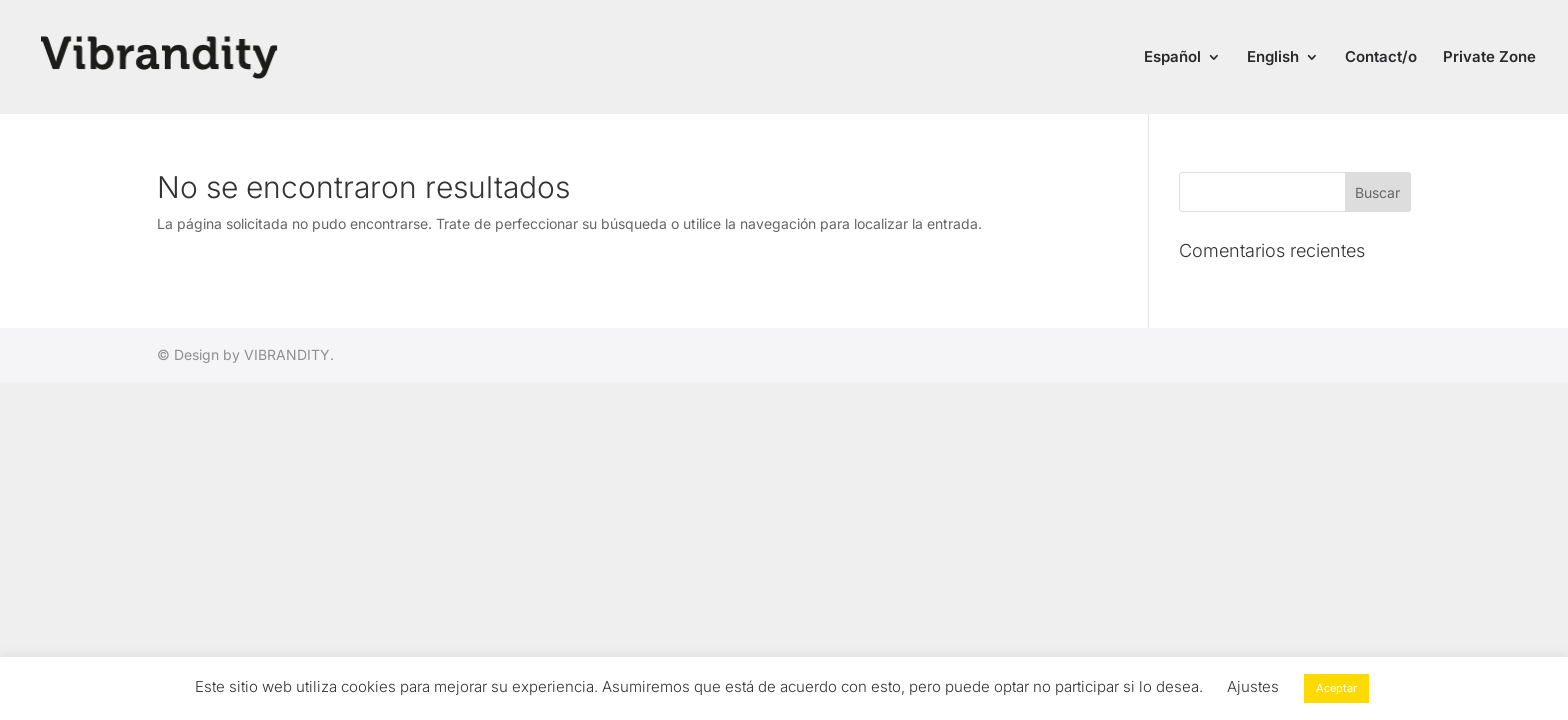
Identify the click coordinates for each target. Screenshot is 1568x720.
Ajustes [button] (1253, 686)
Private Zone (1489, 58)
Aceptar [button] (1336, 688)
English (1273, 58)
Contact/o (1381, 58)
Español (1172, 58)
